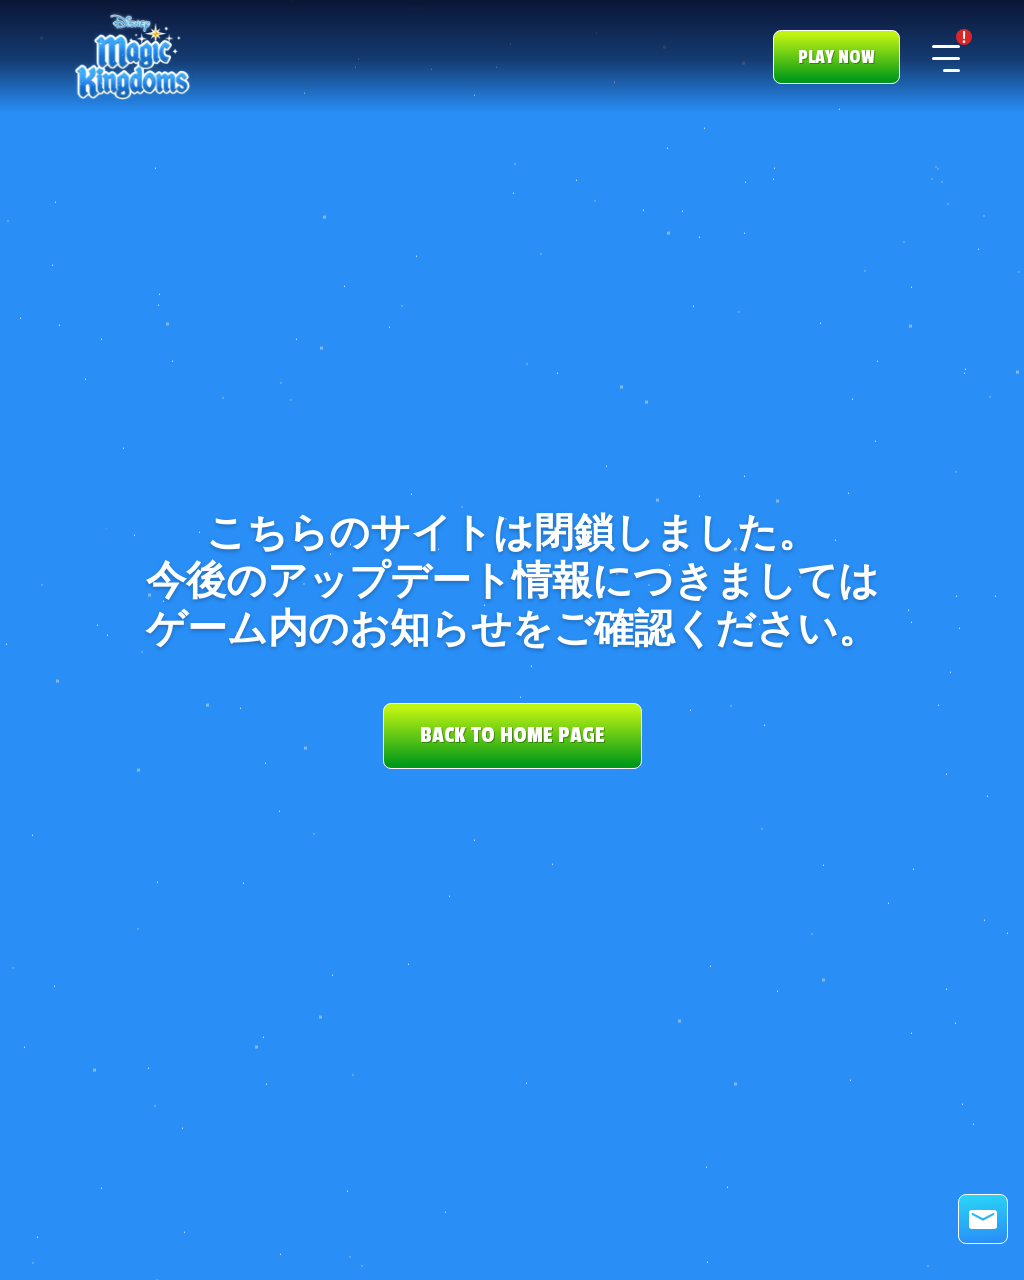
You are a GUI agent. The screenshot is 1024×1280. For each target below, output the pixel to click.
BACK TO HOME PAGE (512, 735)
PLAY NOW (836, 57)
